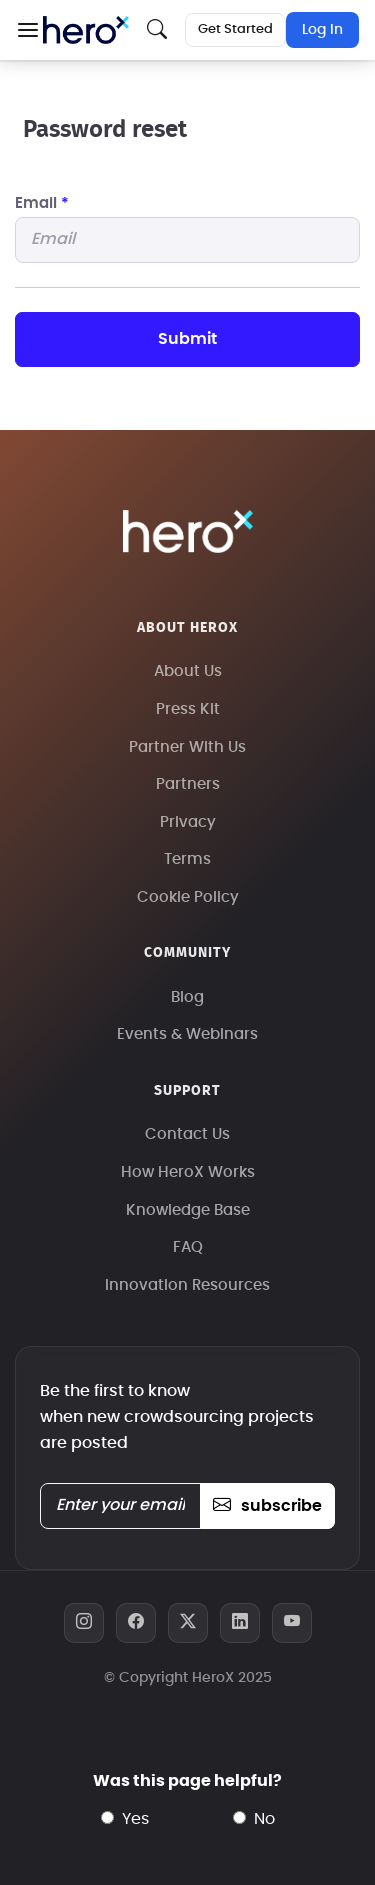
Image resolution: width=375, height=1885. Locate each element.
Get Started (235, 29)
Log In (322, 30)
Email (42, 203)
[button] (27, 30)
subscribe (267, 1506)
